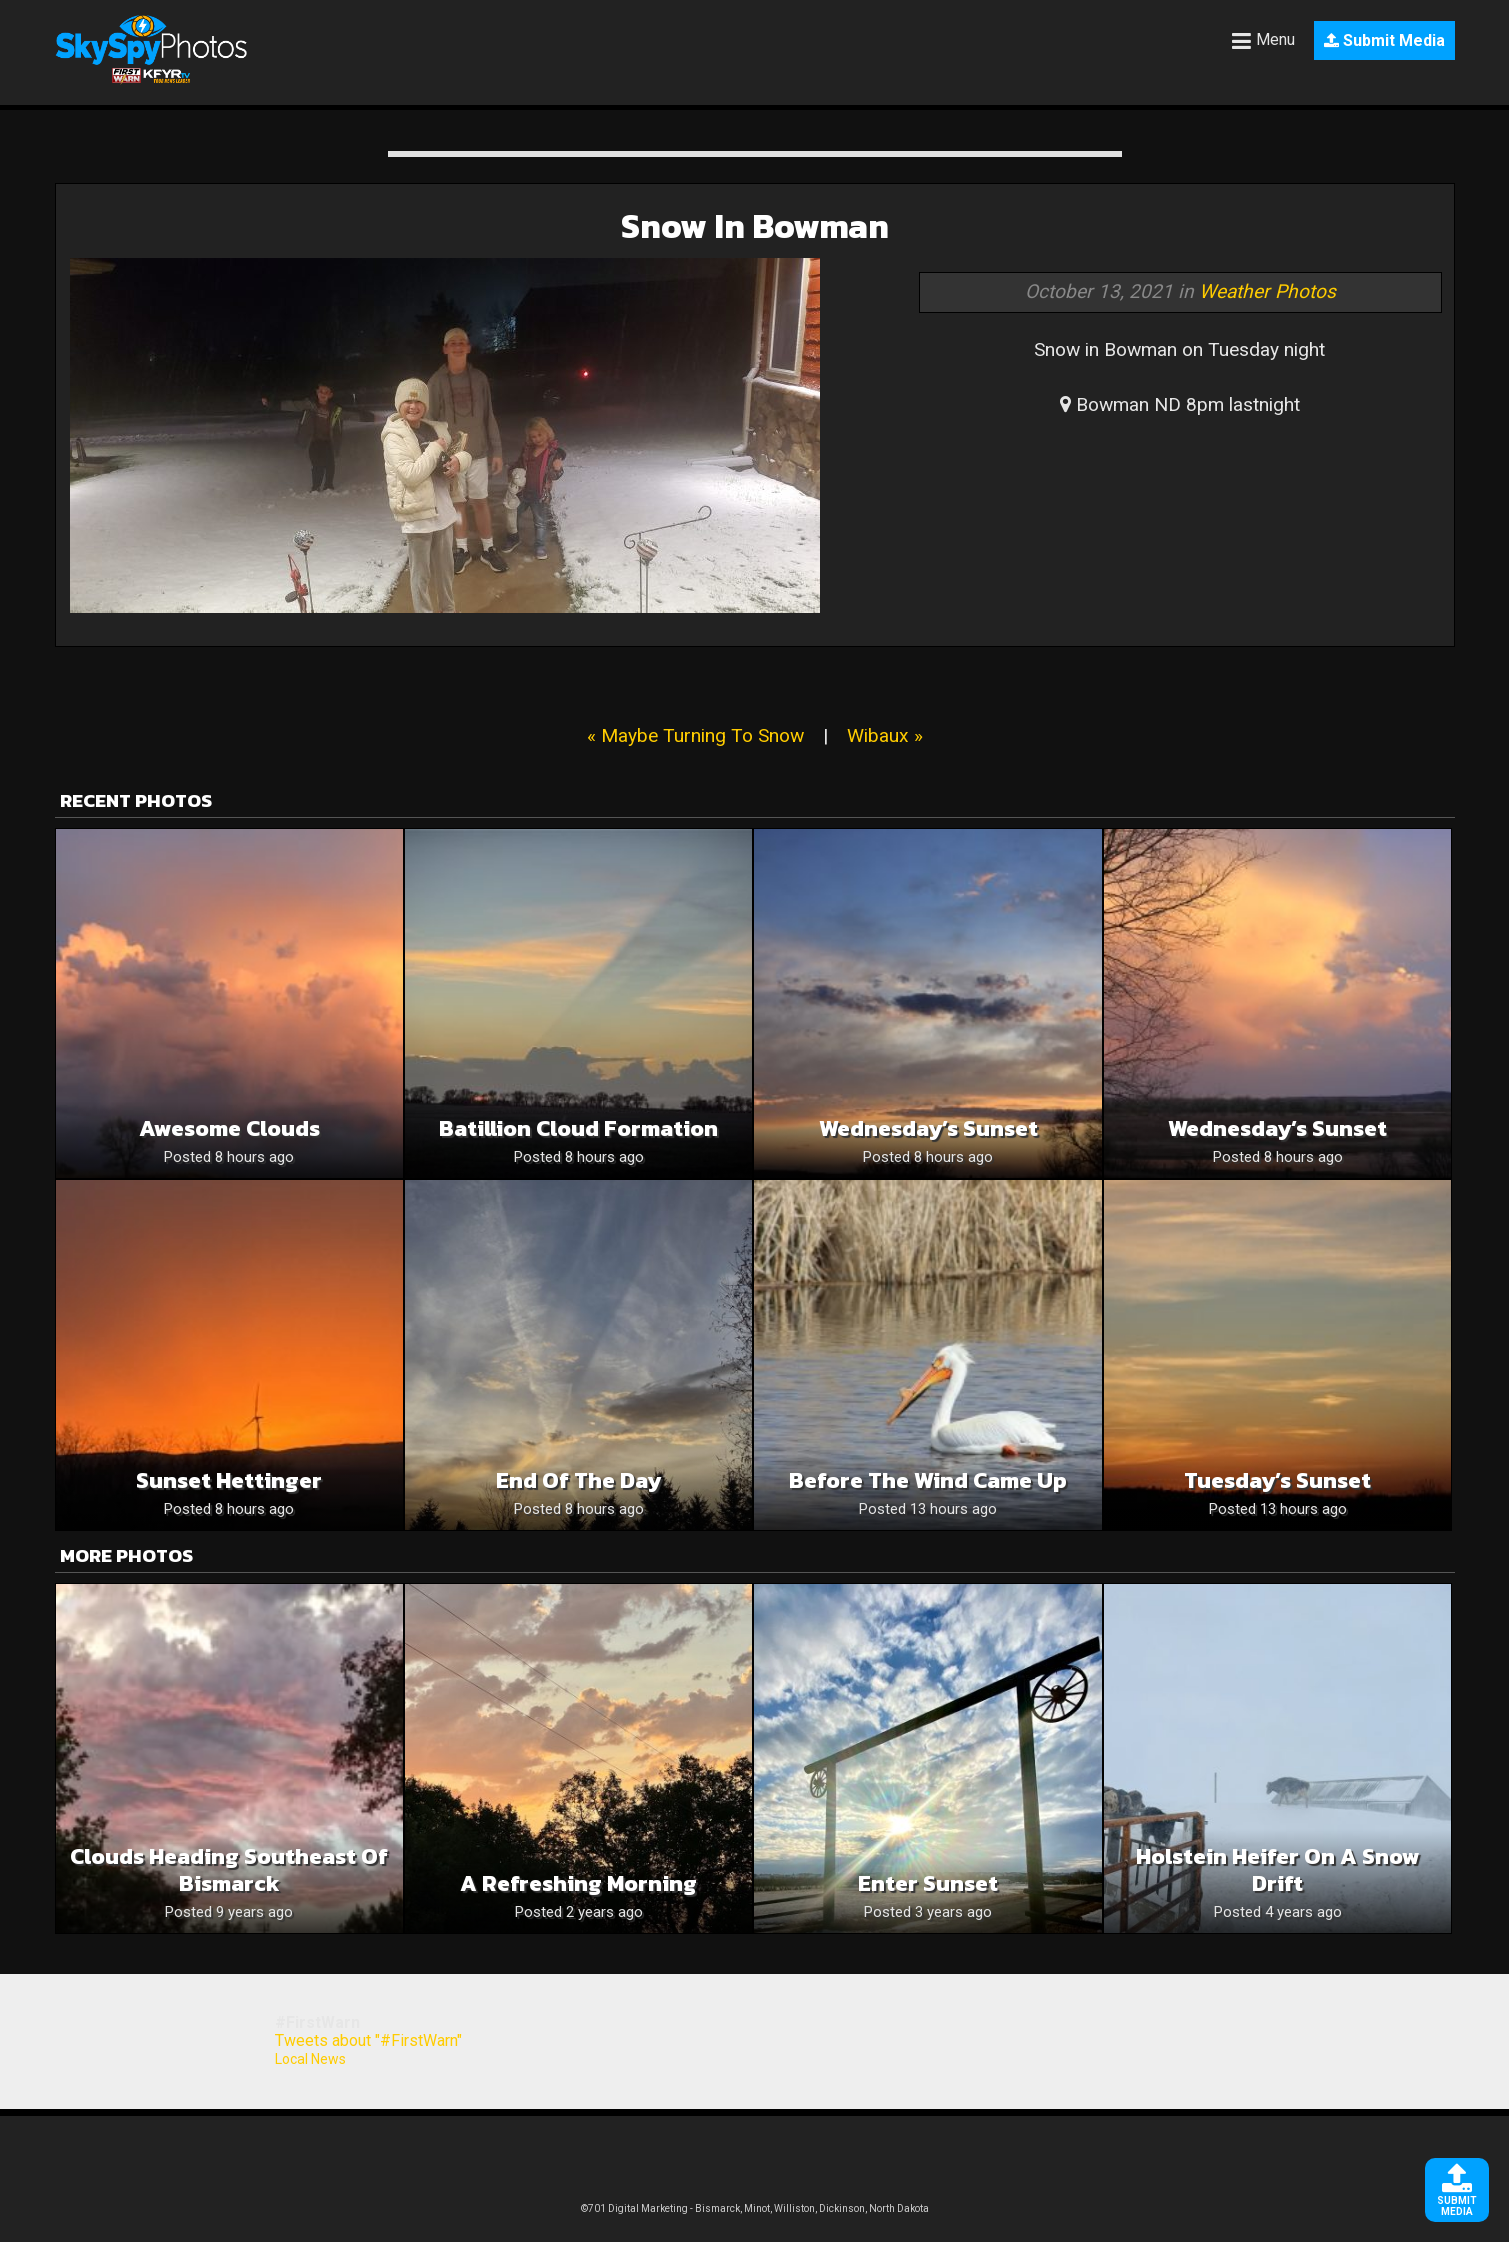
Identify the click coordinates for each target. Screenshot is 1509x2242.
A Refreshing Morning (578, 1883)
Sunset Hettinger (229, 1480)
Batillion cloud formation (578, 1128)
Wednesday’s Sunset (928, 1128)
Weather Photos (1267, 291)
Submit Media (1384, 40)
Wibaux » (885, 735)
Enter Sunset (928, 1883)
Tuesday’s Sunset (1277, 1480)
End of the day (578, 1480)
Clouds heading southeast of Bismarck (229, 1870)
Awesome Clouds (229, 1128)
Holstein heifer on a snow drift (1278, 1870)
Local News (310, 2059)
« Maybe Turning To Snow (695, 735)
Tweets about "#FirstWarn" (368, 2040)
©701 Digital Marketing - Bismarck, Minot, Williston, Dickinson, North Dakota (755, 2208)
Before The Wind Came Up (928, 1480)
